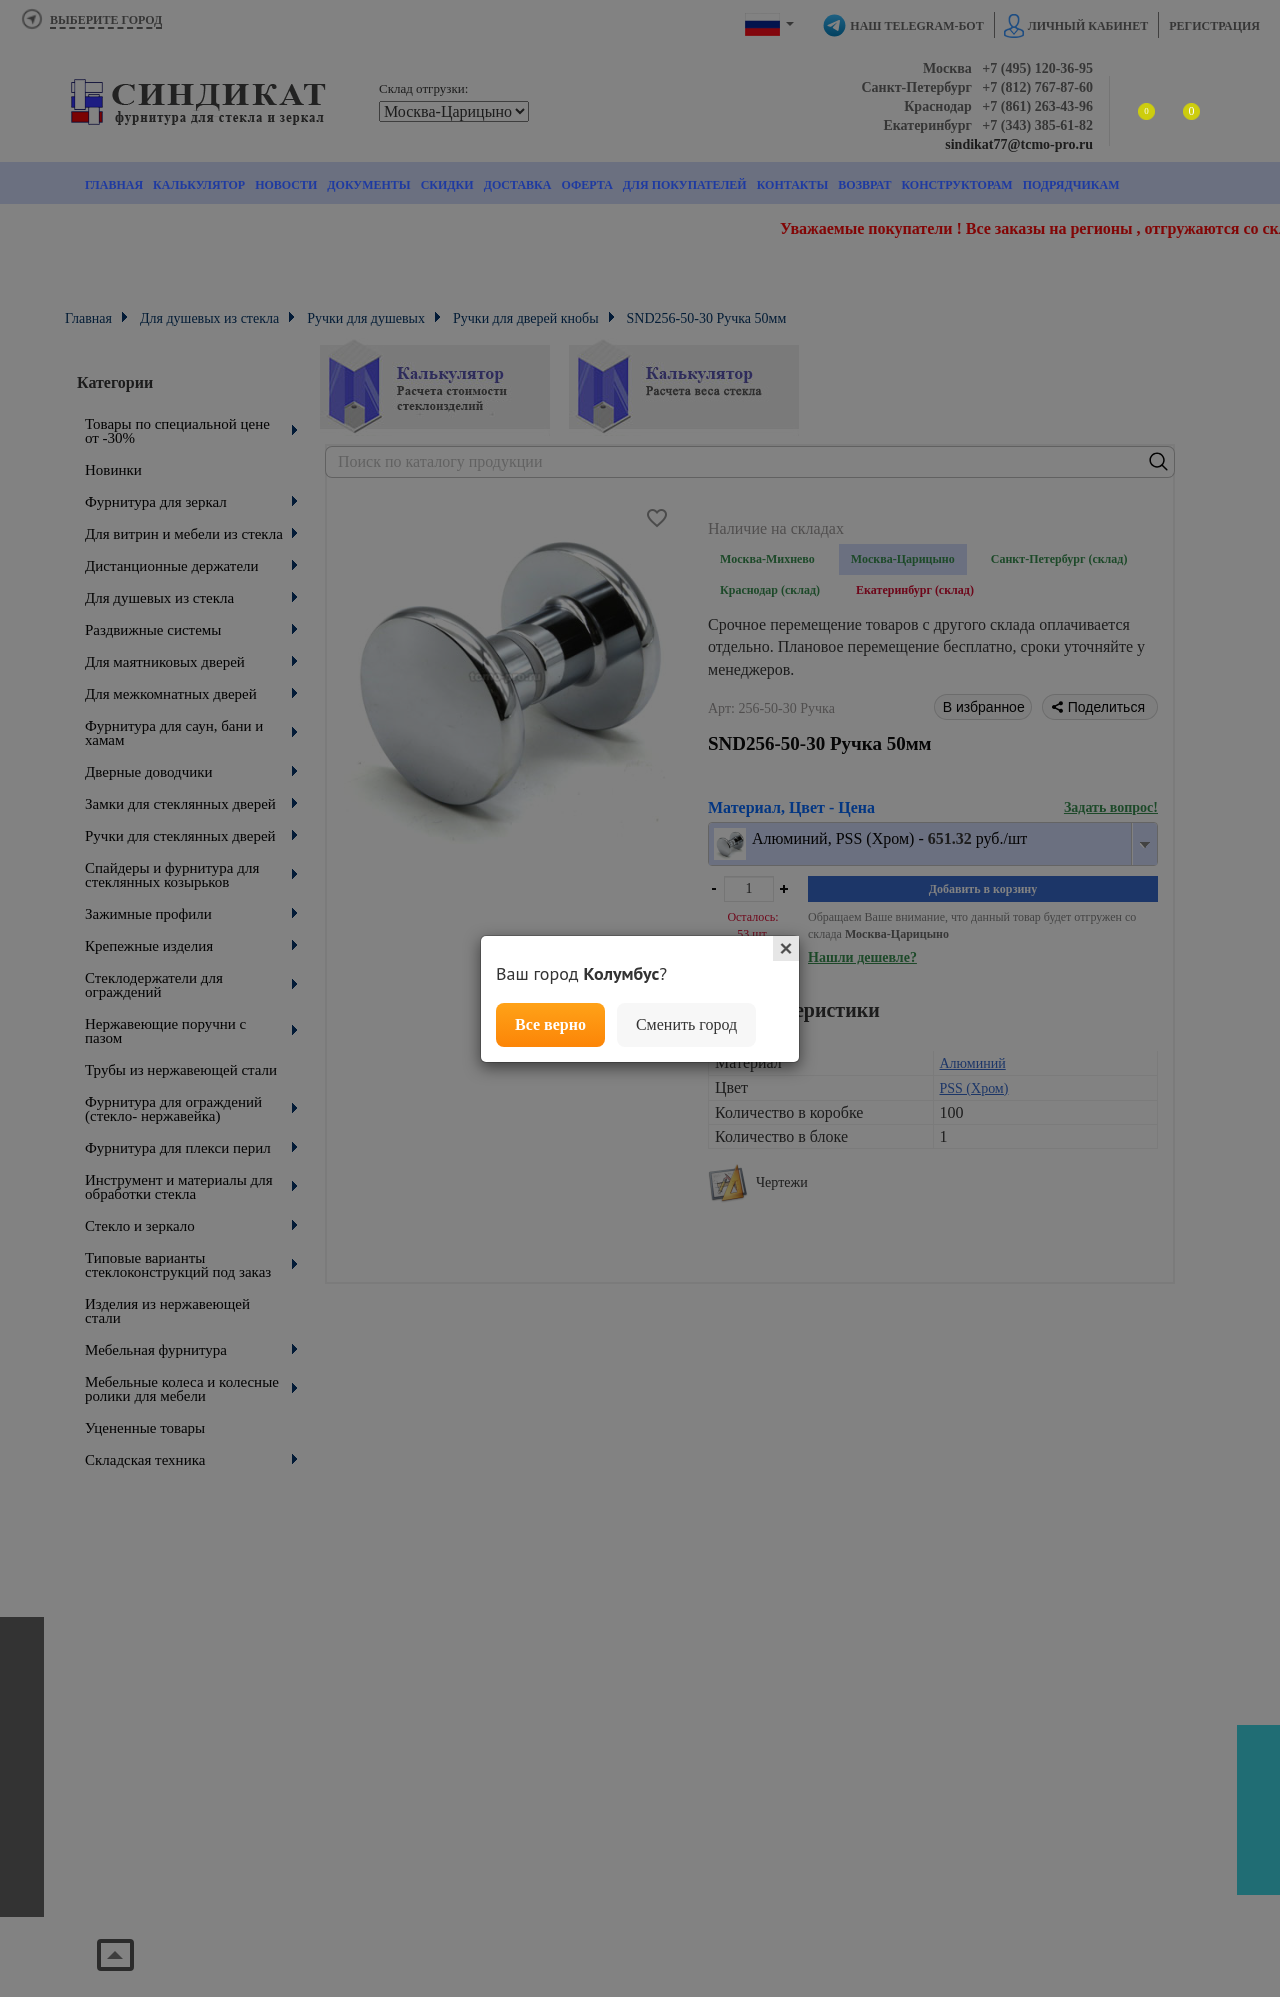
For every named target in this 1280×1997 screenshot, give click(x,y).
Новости (286, 185)
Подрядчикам (1071, 185)
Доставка (518, 185)
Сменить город (686, 1024)
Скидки (447, 185)
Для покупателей (685, 185)
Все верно (550, 1024)
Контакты (793, 185)
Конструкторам (956, 185)
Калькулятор (199, 185)
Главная (114, 185)
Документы (368, 185)
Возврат (864, 185)
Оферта (586, 185)
